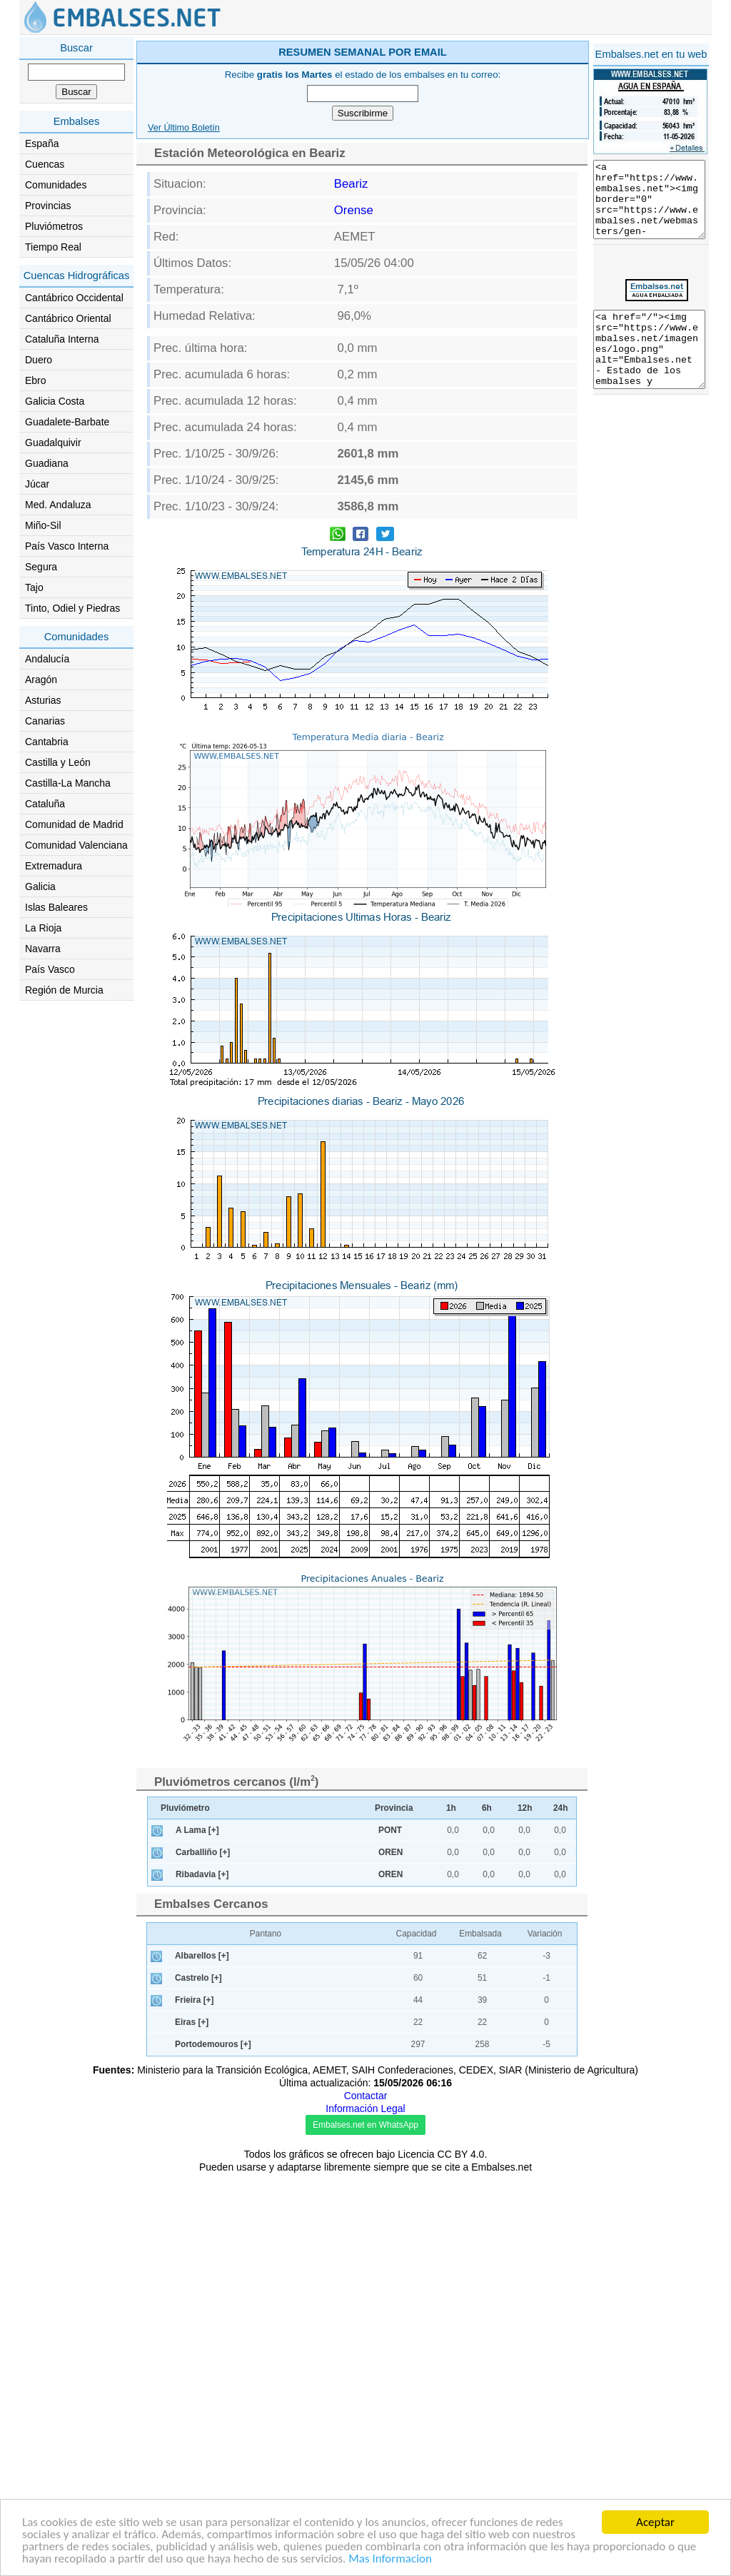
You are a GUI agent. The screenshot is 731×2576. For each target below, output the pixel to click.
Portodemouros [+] (213, 2447)
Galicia (40, 886)
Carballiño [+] (203, 2255)
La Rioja (43, 928)
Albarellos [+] (202, 2358)
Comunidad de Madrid (74, 824)
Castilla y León (58, 762)
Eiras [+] (191, 2425)
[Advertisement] (424, 138)
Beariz (351, 386)
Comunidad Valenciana (76, 845)
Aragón (41, 679)
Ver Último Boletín (184, 330)
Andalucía (47, 659)
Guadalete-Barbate (67, 422)
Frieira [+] (194, 2403)
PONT (390, 2233)
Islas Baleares (56, 907)
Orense (353, 413)
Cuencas (44, 164)
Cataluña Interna (62, 339)
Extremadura (53, 866)
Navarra (43, 948)
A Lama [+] (197, 2233)
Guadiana (47, 463)
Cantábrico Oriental (68, 318)
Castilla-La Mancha (68, 783)
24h (560, 2211)
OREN (390, 2255)
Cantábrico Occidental (74, 297)
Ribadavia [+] (202, 2277)
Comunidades (55, 185)
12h (525, 2211)
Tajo (34, 587)
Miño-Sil (43, 525)
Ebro (35, 380)
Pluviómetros (54, 226)
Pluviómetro (185, 2211)
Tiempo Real (53, 247)
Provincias (48, 205)
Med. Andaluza (58, 504)
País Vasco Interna (67, 546)
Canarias (45, 721)
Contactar (366, 2498)
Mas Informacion (390, 2560)
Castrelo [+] (198, 2380)
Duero (38, 359)
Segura (41, 566)
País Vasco (50, 969)
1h (451, 2211)
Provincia (394, 2211)
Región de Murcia (64, 990)
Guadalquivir (53, 442)
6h (487, 2211)
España (42, 143)
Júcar (37, 484)
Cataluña (45, 803)
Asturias (43, 700)
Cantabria (47, 741)
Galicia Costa (54, 401)
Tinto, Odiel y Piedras (72, 608)
